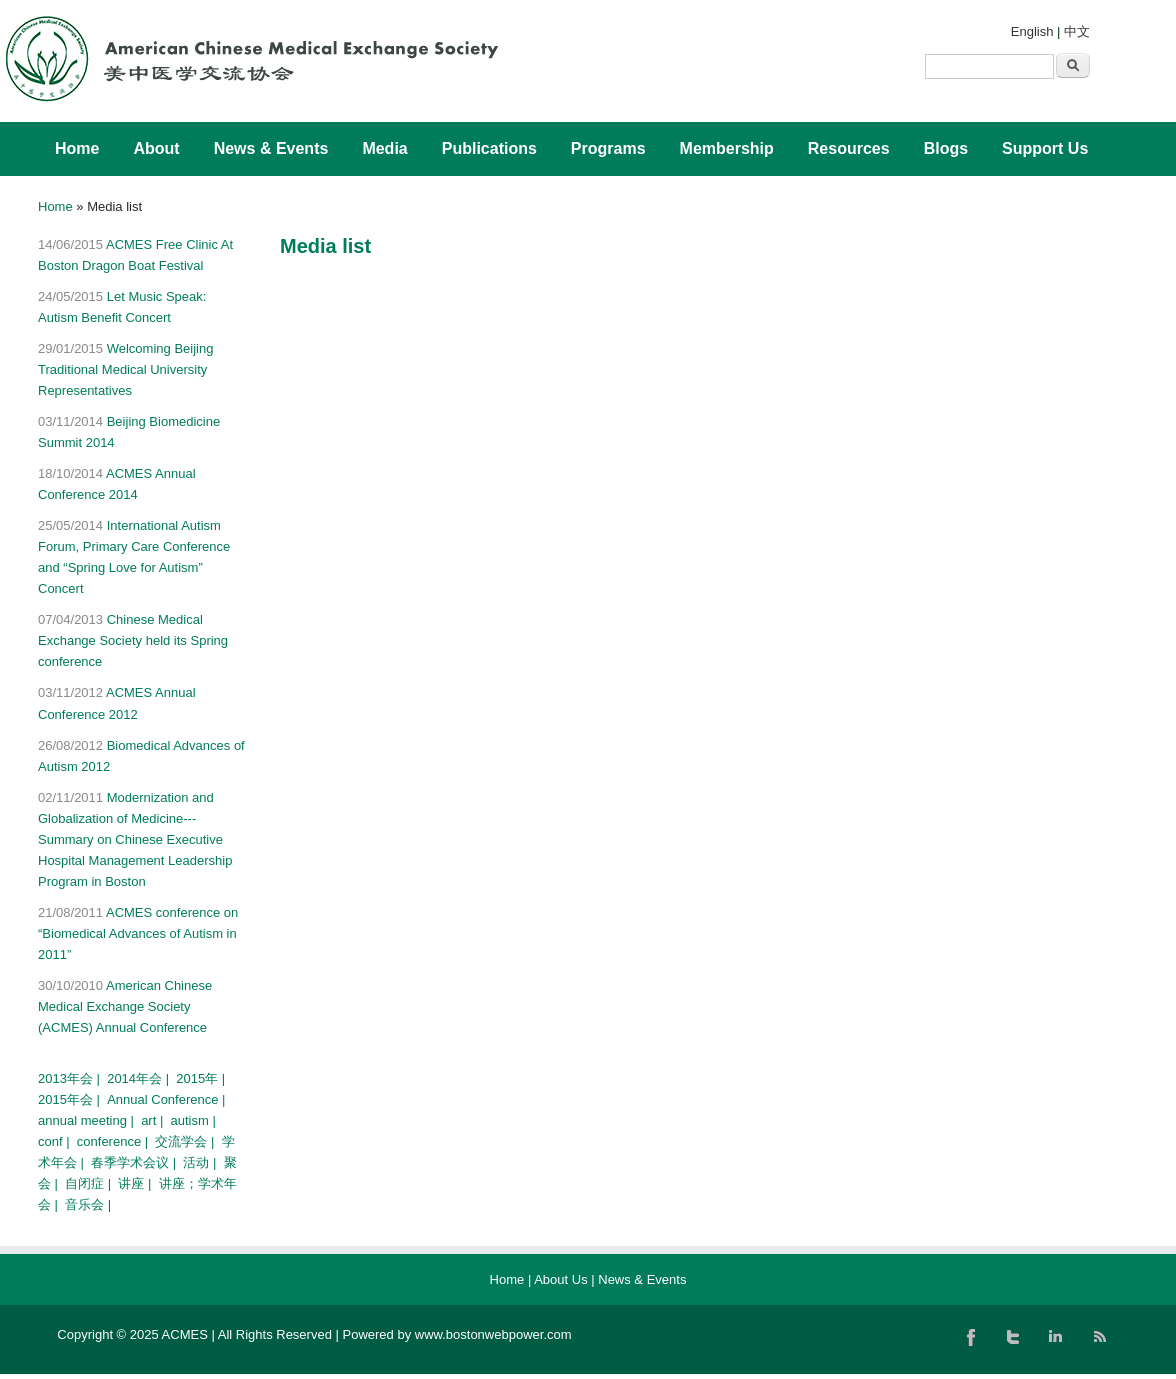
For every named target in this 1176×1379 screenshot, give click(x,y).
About (156, 148)
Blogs (946, 148)
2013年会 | (71, 1078)
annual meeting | (88, 1120)
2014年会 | (140, 1078)
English (1032, 31)
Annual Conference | (168, 1099)
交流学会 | (186, 1141)
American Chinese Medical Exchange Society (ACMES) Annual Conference (125, 1006)
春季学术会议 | (135, 1162)
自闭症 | (90, 1183)
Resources (849, 148)
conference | (114, 1141)
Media (384, 148)
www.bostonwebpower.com (493, 1334)
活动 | (201, 1162)
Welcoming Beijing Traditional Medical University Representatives (125, 369)
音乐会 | (90, 1204)
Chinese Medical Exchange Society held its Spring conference (133, 640)
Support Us (1045, 148)
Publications (489, 148)
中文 (1077, 31)
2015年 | (202, 1078)
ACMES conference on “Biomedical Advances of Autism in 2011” (138, 933)
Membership (727, 148)
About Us (560, 1279)
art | (154, 1120)
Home (77, 148)
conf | (55, 1141)
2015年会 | (71, 1099)
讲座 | (136, 1183)
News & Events (271, 148)
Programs (608, 148)
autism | (195, 1120)
